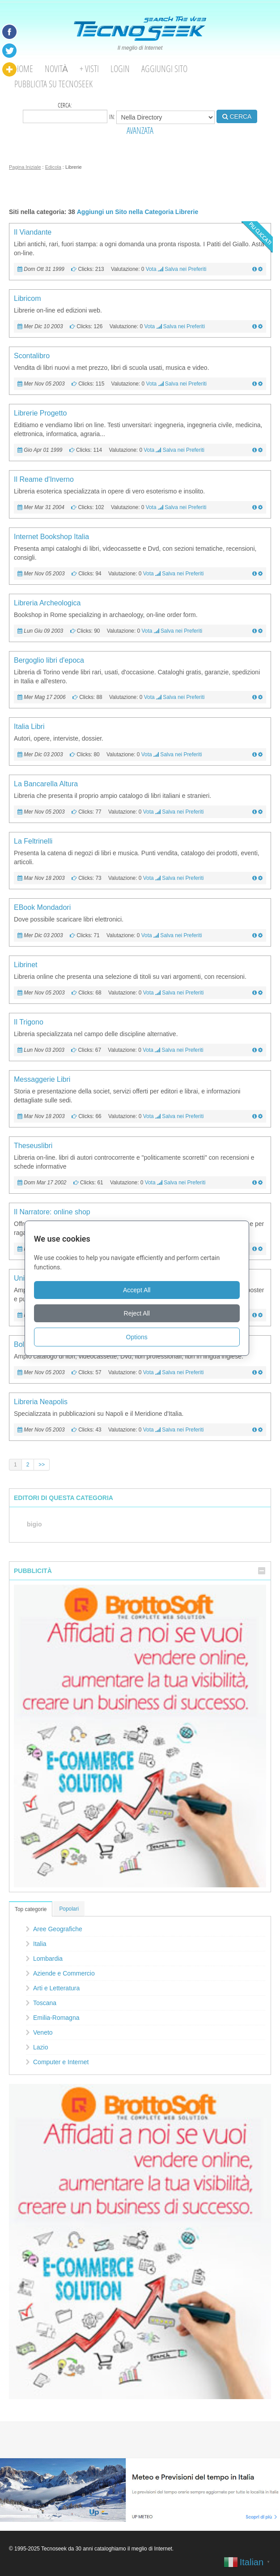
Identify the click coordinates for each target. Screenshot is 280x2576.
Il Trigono (28, 1022)
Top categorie (31, 1909)
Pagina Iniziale (25, 167)
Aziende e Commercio (64, 1973)
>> (41, 1465)
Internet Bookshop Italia (51, 536)
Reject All (140, 1313)
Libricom (27, 298)
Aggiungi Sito (164, 68)
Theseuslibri (33, 1145)
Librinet (25, 965)
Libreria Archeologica (47, 603)
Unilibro (26, 1278)
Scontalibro (32, 356)
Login (120, 68)
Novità (56, 68)
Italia (40, 1943)
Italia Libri (29, 726)
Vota (151, 269)
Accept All (139, 1290)
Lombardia (48, 1958)
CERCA (237, 116)
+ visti (89, 68)
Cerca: (65, 112)
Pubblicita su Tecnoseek (53, 84)
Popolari (69, 1909)
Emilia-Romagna (56, 2017)
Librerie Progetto (40, 413)
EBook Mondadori (42, 907)
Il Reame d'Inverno (44, 479)
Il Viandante (32, 232)
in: (162, 117)
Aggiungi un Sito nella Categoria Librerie (137, 211)
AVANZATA (140, 130)
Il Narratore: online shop (52, 1212)
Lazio (40, 2047)
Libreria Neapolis (41, 1402)
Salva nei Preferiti (185, 269)
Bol (19, 1344)
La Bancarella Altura (46, 784)
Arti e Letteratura (56, 1988)
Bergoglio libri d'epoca (49, 660)
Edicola (53, 167)
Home (23, 68)
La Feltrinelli (33, 841)
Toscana (44, 2002)
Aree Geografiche (57, 1929)
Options (140, 1337)
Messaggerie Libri (42, 1079)
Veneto (43, 2032)
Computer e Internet (61, 2062)
